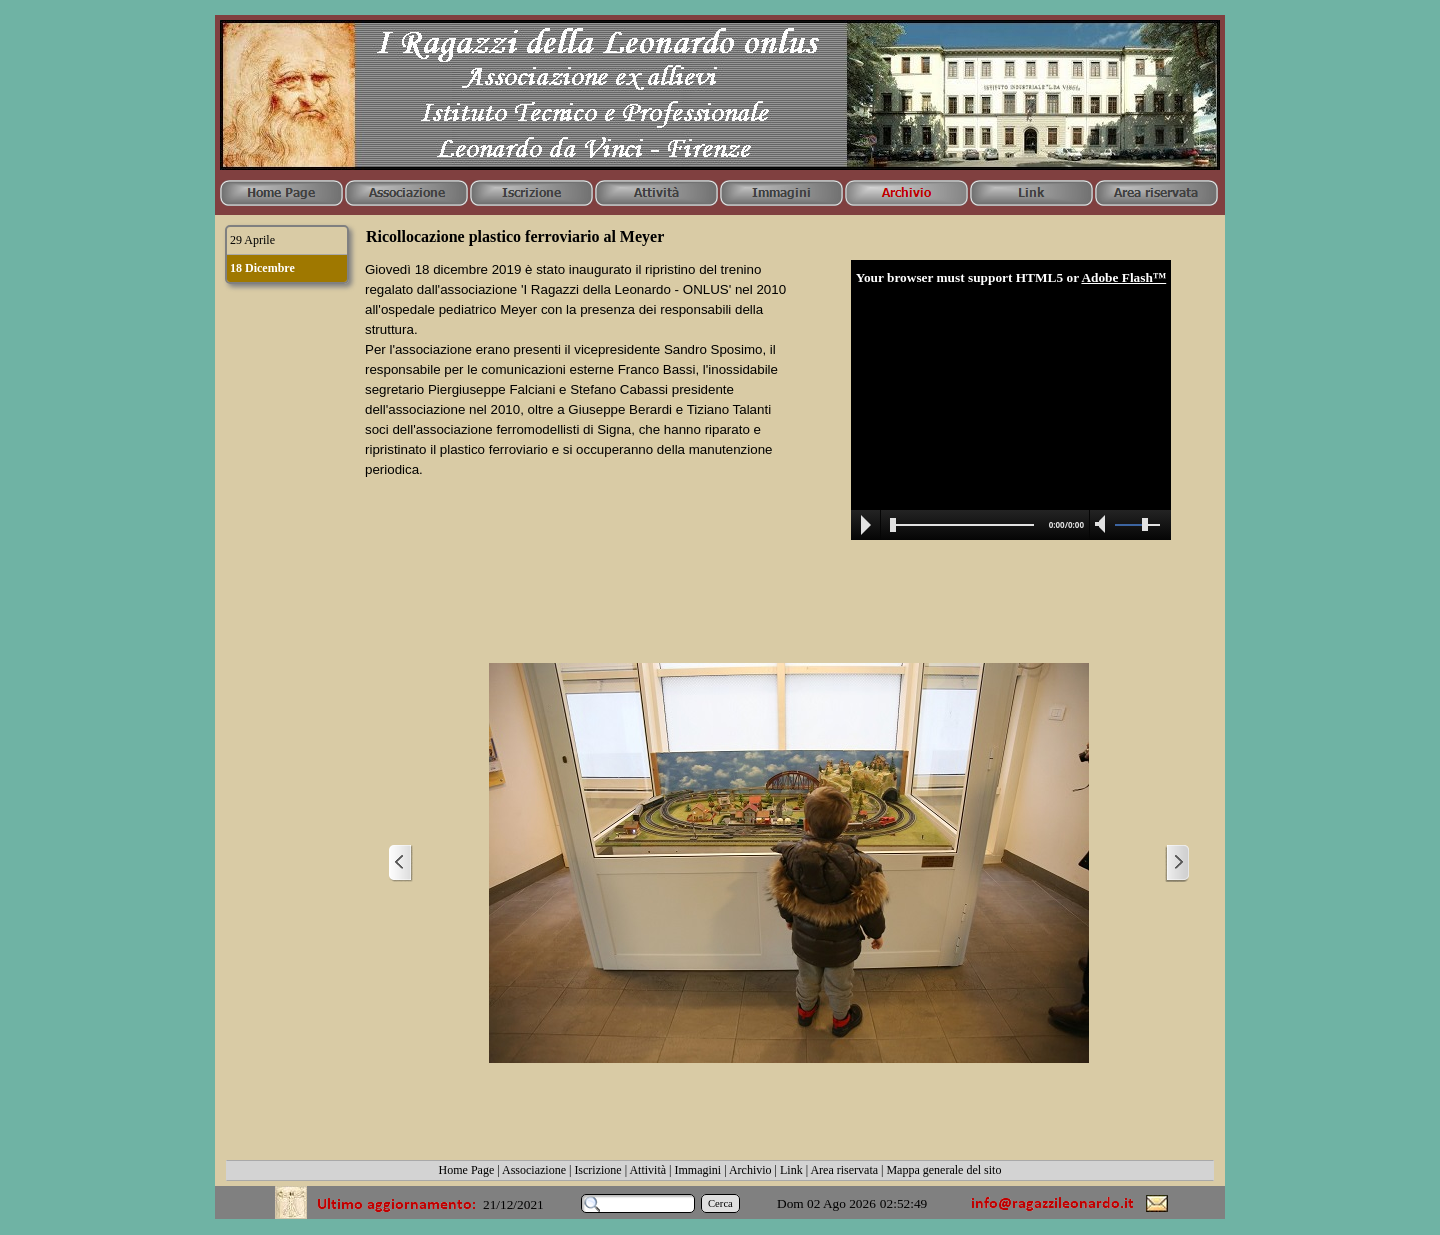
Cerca (720, 1203)
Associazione (534, 1170)
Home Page (467, 1170)
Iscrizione (597, 1170)
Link (791, 1170)
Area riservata (844, 1170)
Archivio (750, 1170)
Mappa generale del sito (943, 1170)
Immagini (698, 1170)
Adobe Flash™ (1123, 277)
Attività (647, 1170)
